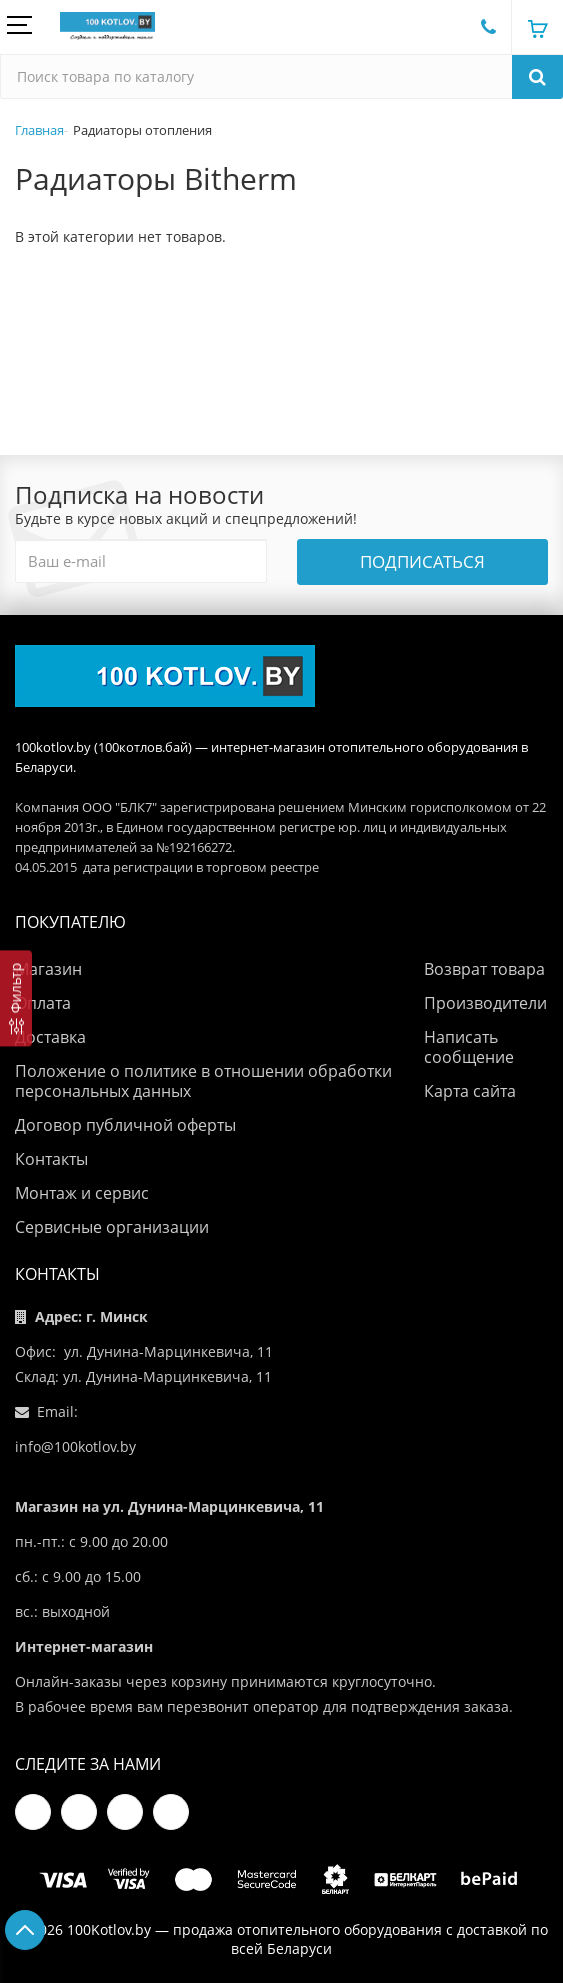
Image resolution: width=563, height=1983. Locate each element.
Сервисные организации (112, 1227)
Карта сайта (470, 1091)
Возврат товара (484, 969)
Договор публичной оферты (125, 1125)
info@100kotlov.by (75, 1446)
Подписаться (422, 561)
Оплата (43, 1003)
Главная (39, 130)
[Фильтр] (16, 998)
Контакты (51, 1159)
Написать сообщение (469, 1047)
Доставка (50, 1037)
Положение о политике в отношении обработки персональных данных (203, 1081)
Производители (485, 1003)
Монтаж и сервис (82, 1193)
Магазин (48, 969)
